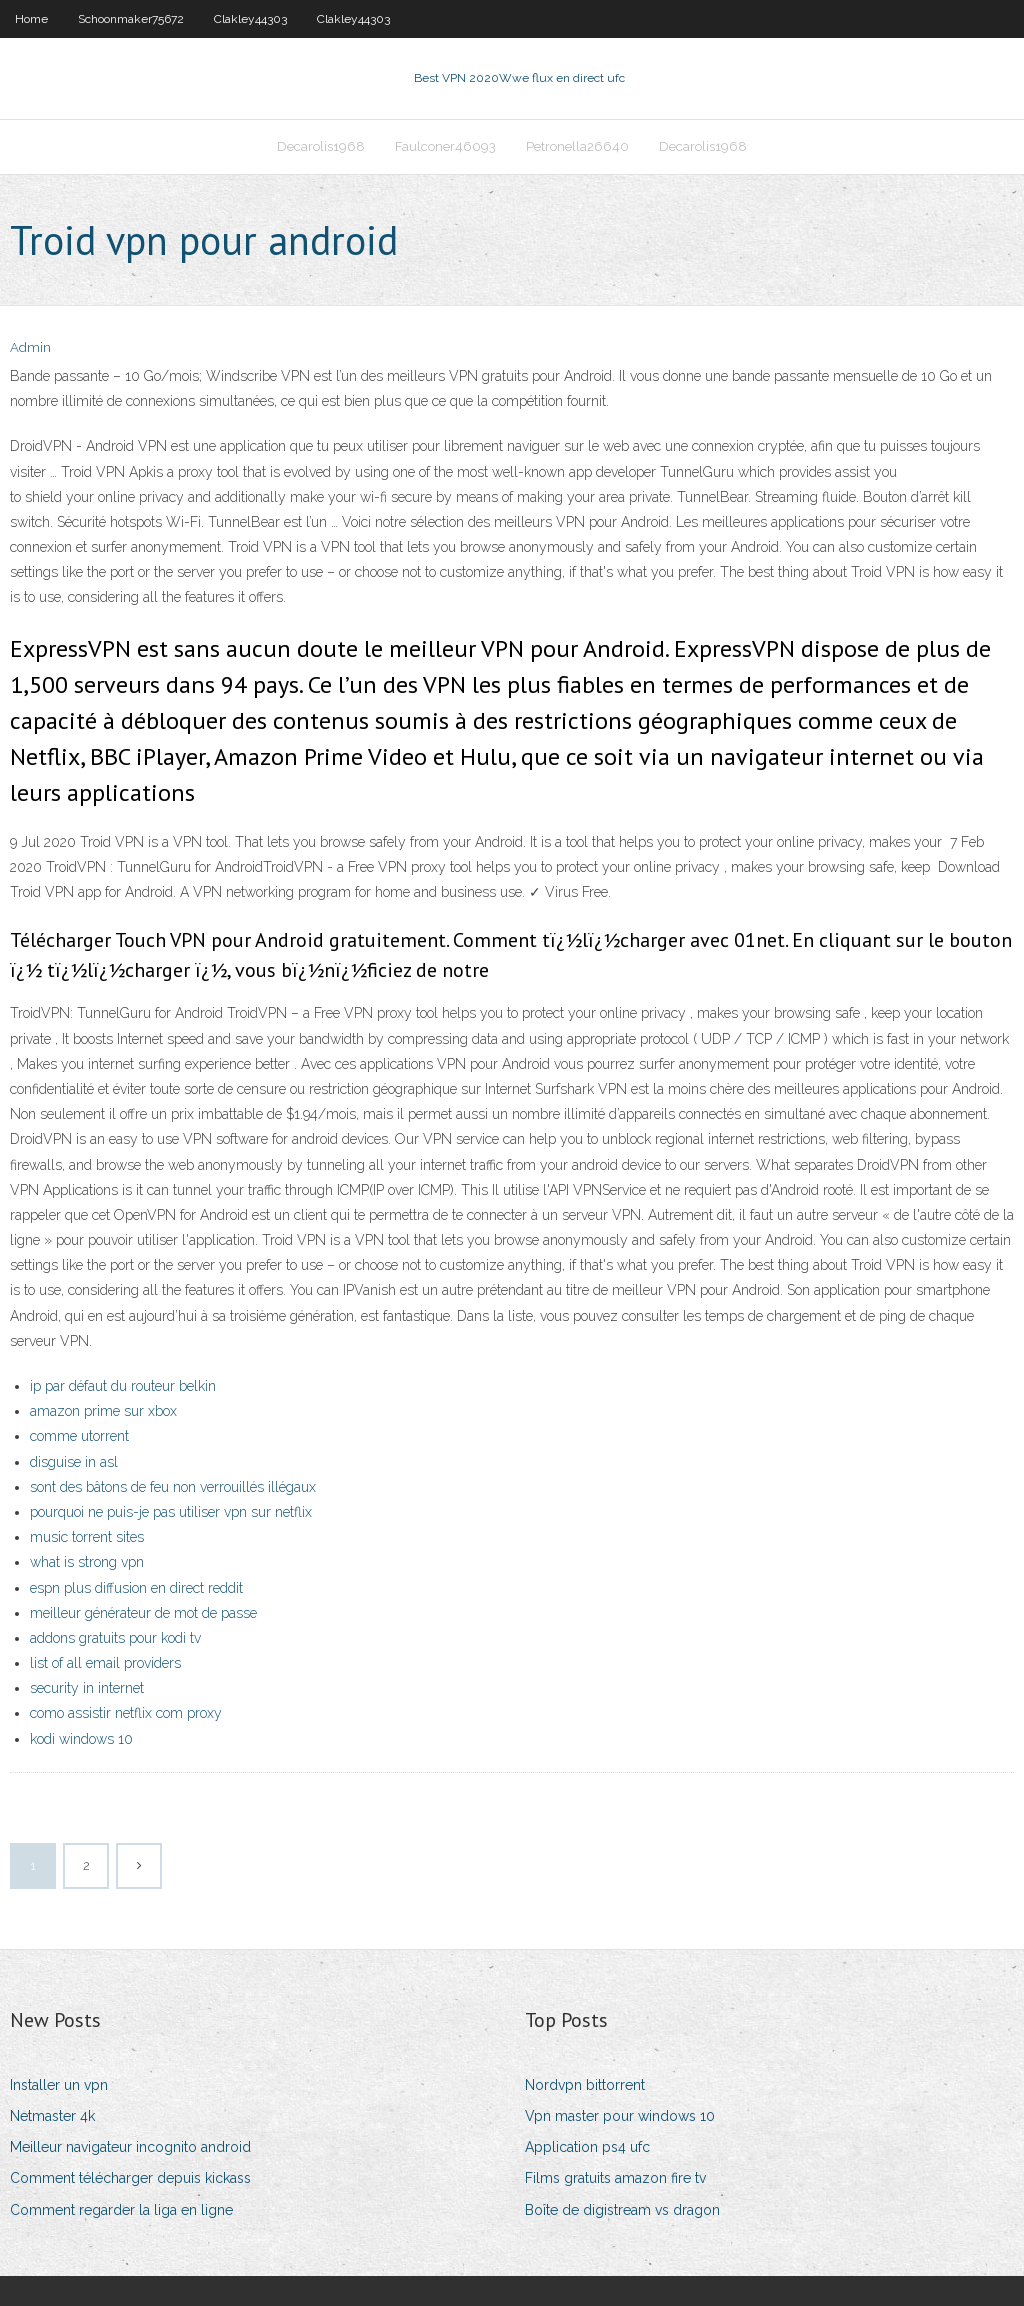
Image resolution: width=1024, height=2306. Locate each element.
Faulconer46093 (445, 146)
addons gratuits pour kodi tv (115, 1638)
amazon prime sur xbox (103, 1411)
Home (31, 19)
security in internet (87, 1688)
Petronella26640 (577, 146)
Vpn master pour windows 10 (620, 2116)
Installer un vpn (59, 2085)
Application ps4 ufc (587, 2147)
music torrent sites (87, 1537)
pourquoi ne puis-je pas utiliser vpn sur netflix (171, 1512)
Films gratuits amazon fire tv (615, 2178)
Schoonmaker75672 (131, 19)
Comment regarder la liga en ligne (121, 2210)
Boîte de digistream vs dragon (622, 2210)
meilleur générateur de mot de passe (143, 1613)
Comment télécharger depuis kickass (130, 2178)
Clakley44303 (250, 19)
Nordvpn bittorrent (585, 2085)
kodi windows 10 (81, 1739)
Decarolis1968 (321, 146)
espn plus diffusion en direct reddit (136, 1588)
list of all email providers (105, 1663)
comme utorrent (79, 1436)
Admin (30, 347)
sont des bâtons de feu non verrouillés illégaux (173, 1487)
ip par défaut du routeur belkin (123, 1386)
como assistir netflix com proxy (126, 1713)
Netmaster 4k (52, 2116)
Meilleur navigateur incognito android (130, 2147)
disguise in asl (74, 1462)
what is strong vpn (87, 1562)
